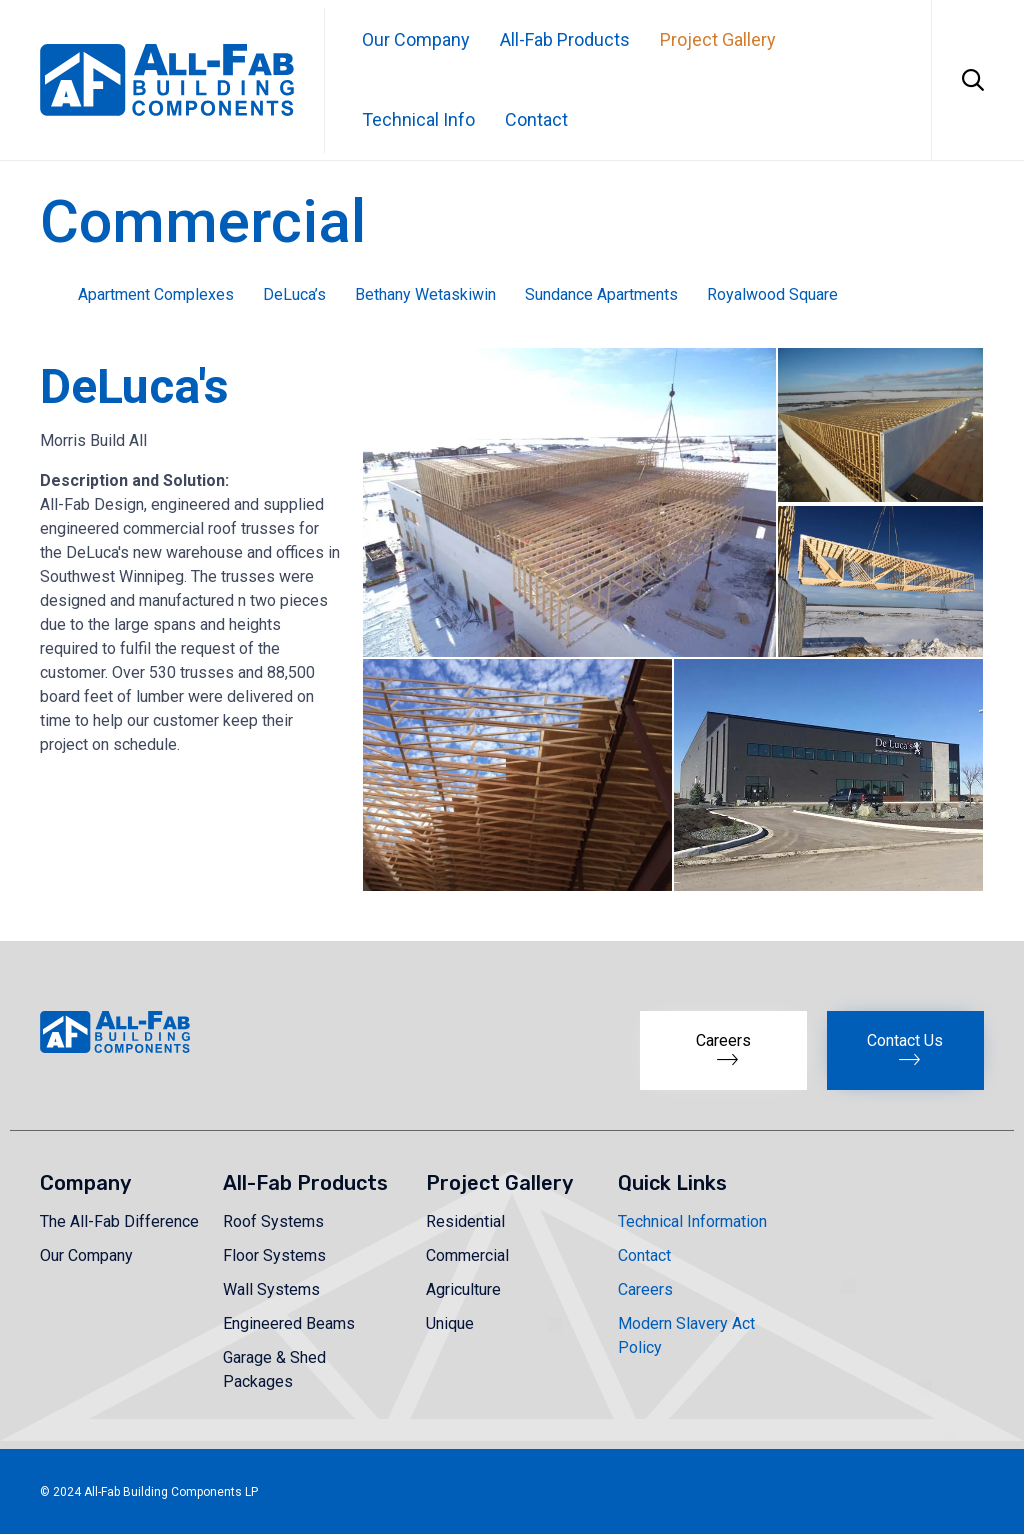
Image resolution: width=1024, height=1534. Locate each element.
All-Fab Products (565, 39)
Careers (645, 1289)
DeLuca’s (294, 294)
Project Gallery (718, 39)
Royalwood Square (772, 294)
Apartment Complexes (156, 294)
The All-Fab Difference (119, 1221)
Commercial (467, 1255)
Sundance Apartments (601, 294)
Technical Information (692, 1221)
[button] (568, 502)
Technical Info (418, 119)
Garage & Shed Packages (274, 1369)
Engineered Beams (289, 1323)
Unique (450, 1323)
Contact (536, 119)
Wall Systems (271, 1289)
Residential (465, 1221)
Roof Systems (273, 1221)
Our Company (416, 39)
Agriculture (463, 1289)
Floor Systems (274, 1255)
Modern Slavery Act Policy (686, 1335)
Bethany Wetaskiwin (425, 294)
